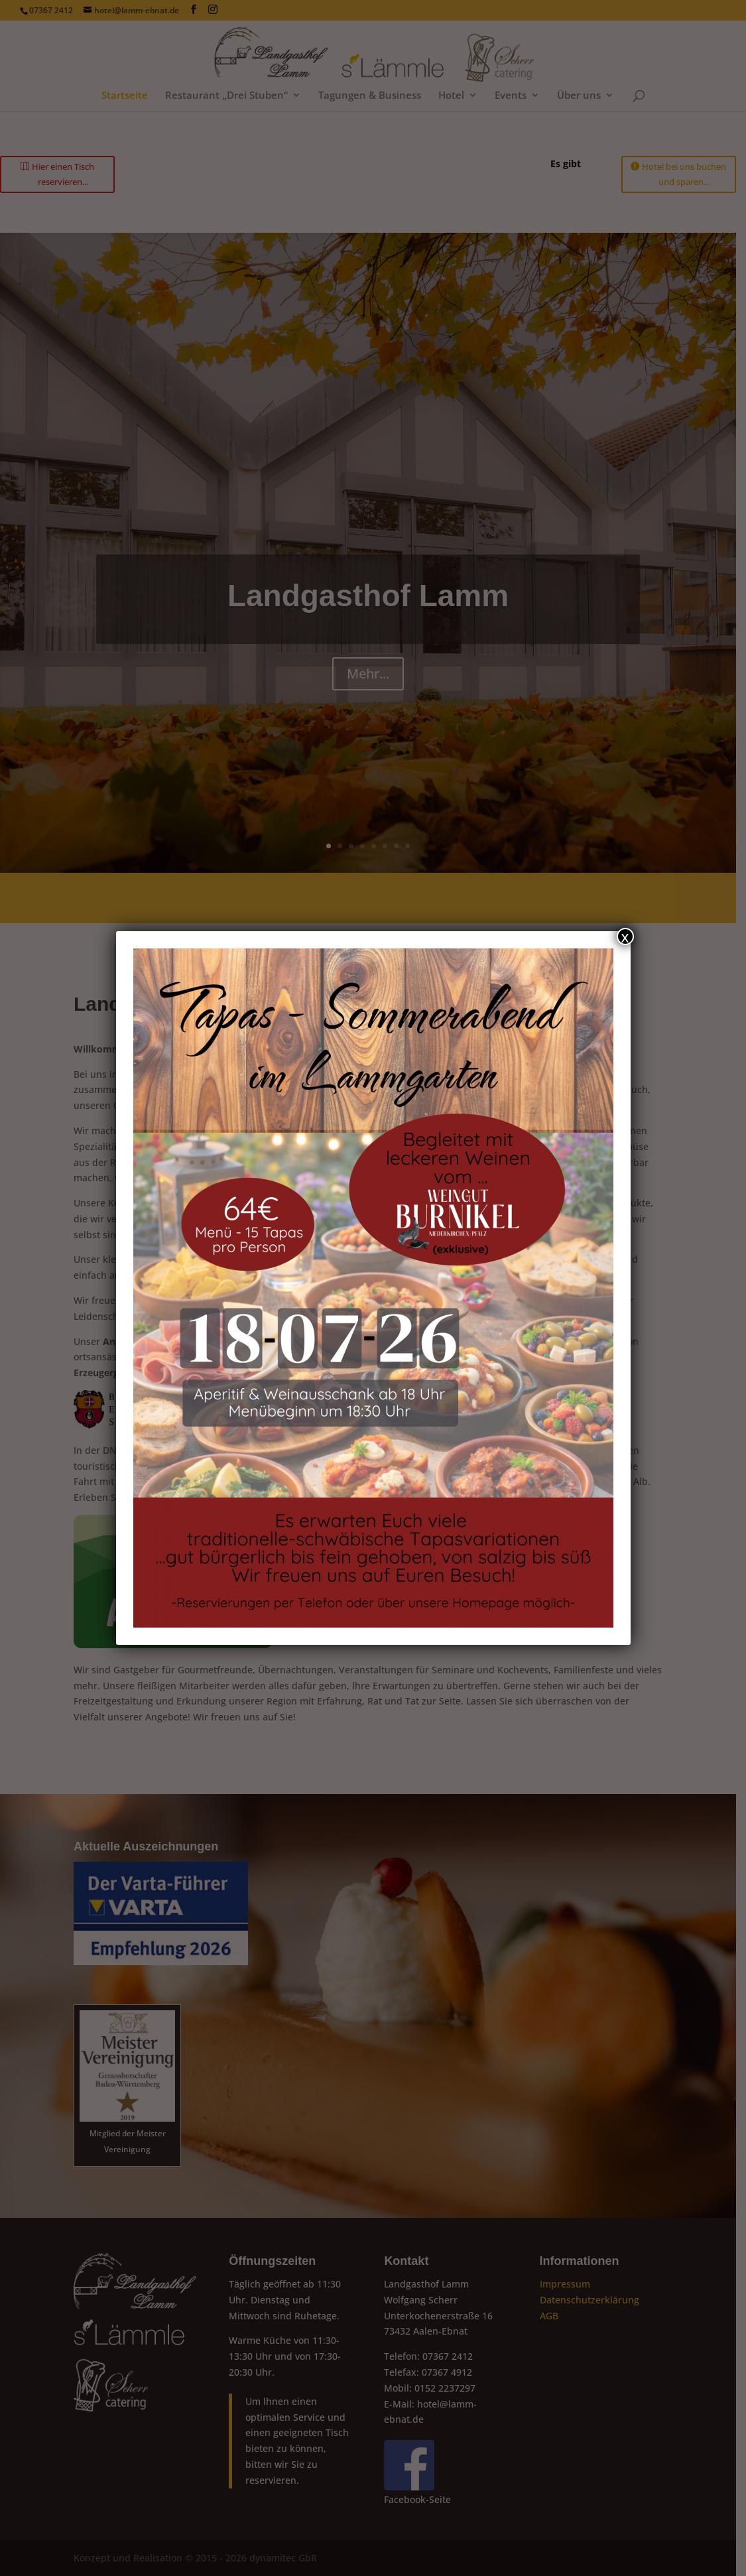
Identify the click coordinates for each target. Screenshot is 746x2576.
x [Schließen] (625, 936)
